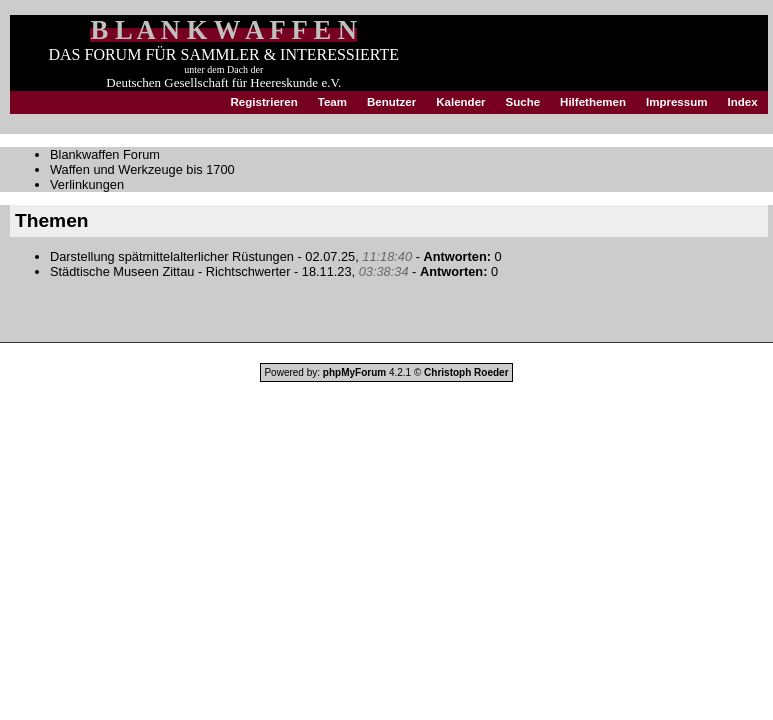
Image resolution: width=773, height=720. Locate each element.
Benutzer (391, 102)
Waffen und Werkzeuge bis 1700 (142, 169)
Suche (523, 102)
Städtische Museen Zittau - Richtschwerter (170, 271)
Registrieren (264, 102)
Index (742, 102)
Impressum (676, 102)
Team (332, 102)
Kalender (460, 102)
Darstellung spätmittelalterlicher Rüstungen (172, 256)
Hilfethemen (593, 102)
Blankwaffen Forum (105, 154)
